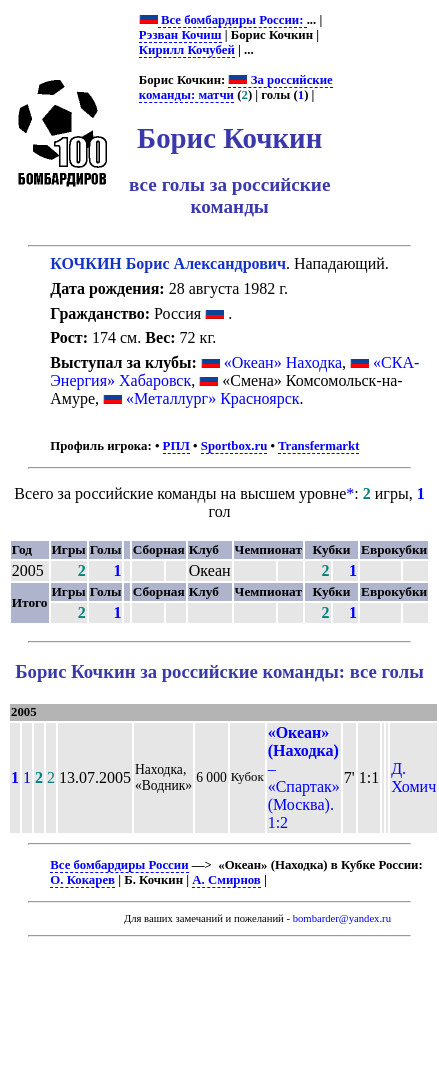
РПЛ (176, 446)
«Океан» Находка (283, 362)
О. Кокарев (82, 880)
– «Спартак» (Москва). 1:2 (304, 777)
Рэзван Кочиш (180, 35)
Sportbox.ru (234, 446)
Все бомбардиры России (119, 865)
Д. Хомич (413, 777)
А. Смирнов (226, 880)
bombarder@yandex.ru (342, 918)
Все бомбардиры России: (232, 20)
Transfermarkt (319, 446)
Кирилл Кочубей (187, 50)
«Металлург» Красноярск (212, 398)
